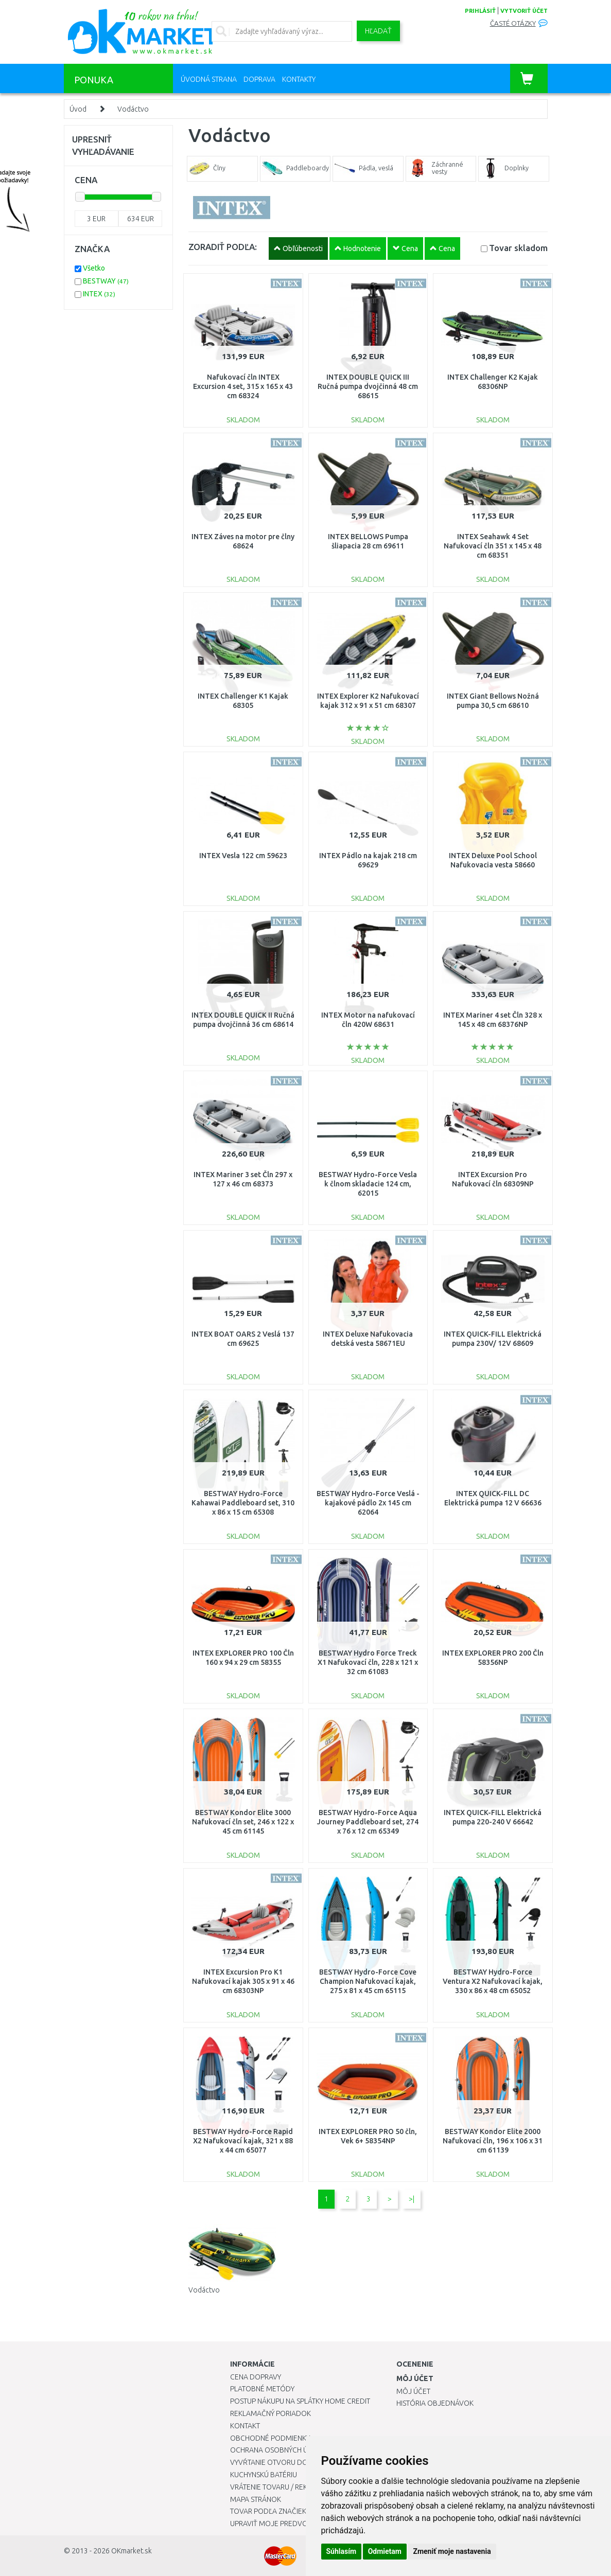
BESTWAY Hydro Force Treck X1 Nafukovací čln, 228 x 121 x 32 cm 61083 (368, 1662)
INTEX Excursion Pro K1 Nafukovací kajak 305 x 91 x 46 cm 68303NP (243, 1981)
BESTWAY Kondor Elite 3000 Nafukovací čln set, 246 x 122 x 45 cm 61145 (243, 1821)
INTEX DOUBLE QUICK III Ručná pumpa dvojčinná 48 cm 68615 (368, 386)
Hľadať (378, 31)
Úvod (77, 109)
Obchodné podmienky (270, 2438)
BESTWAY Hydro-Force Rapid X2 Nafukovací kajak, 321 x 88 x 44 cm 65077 (243, 2140)
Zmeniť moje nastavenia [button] (452, 2551)
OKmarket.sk (131, 2551)
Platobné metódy (262, 2389)
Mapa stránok (255, 2499)
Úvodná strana (209, 79)
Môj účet (413, 2391)
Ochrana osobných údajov (280, 2450)
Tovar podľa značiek (268, 2511)
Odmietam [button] (384, 2551)
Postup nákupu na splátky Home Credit (300, 2401)
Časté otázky (513, 23)
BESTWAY (106, 281)
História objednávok (435, 2403)
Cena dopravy (255, 2377)
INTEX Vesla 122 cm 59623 (243, 855)
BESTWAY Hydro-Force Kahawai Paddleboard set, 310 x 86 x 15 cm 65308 (242, 1502)
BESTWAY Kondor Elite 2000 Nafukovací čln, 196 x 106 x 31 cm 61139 (493, 2140)
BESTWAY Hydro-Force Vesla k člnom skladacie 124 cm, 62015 (368, 1183)
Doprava (259, 79)
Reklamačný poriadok (270, 2413)
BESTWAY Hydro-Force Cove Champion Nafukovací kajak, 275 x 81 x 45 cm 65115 (367, 1981)
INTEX (99, 294)
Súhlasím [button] (341, 2551)
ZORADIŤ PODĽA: (222, 247)
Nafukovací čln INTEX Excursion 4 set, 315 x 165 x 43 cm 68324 (243, 386)
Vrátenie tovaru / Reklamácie (283, 2487)
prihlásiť (480, 11)
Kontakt (245, 2426)
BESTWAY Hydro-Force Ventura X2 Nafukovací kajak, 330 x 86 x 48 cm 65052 (493, 1981)
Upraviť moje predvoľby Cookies (290, 2523)
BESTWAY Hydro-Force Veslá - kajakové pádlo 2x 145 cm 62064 (368, 1502)
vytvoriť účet (524, 11)
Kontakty (299, 79)
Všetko (94, 268)
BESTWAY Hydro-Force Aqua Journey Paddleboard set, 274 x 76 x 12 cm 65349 (367, 1821)
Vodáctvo (133, 109)
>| (411, 2199)
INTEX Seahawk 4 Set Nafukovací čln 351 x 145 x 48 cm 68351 (493, 545)
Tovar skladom (518, 248)
